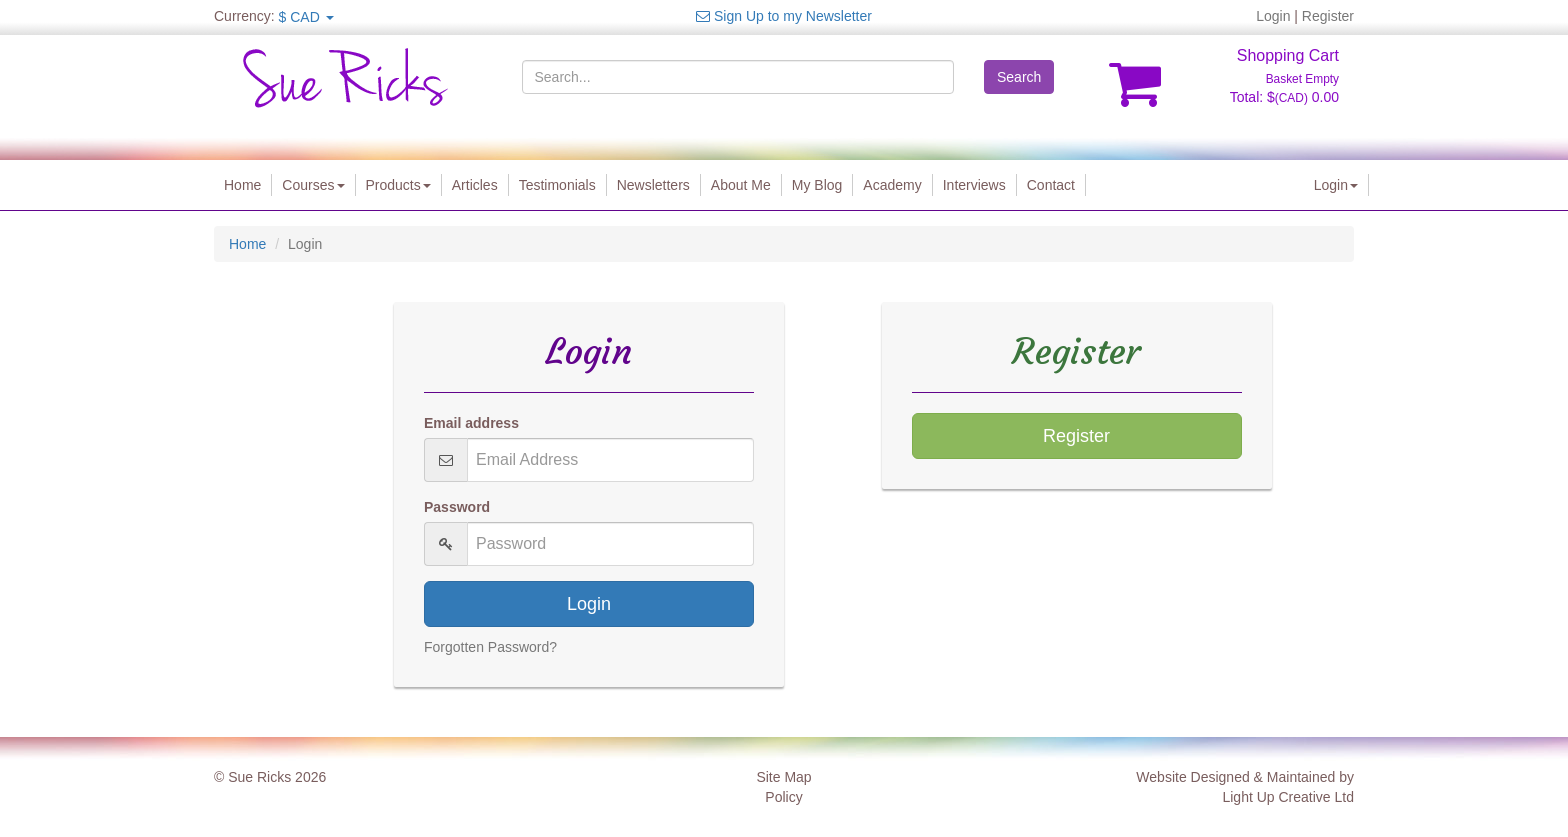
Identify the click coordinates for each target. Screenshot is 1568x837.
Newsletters (653, 185)
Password (457, 507)
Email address (471, 423)
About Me (741, 185)
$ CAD (306, 17)
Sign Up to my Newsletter (784, 16)
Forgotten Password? (490, 647)
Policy (783, 797)
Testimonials (557, 185)
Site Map (783, 777)
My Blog (817, 185)
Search (1019, 77)
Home (242, 185)
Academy (892, 185)
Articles (475, 185)
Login (1273, 16)
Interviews (974, 185)
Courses (313, 185)
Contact (1051, 185)
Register (1328, 16)
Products (398, 185)
